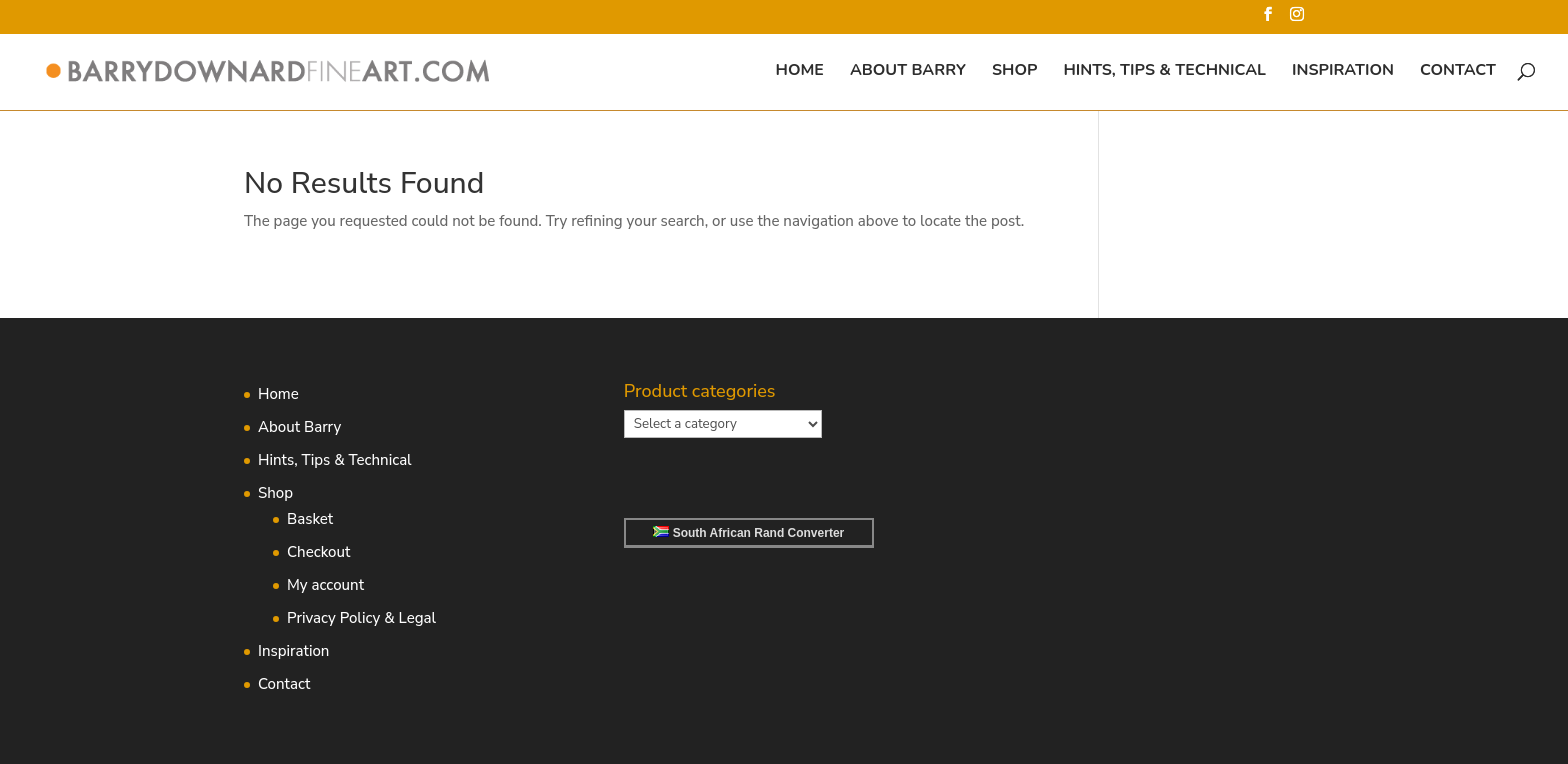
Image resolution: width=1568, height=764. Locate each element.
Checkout (318, 552)
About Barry (908, 72)
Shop (1014, 72)
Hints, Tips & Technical (1164, 72)
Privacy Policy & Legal (361, 618)
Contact (1458, 72)
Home (800, 72)
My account (325, 585)
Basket (310, 519)
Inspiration (1343, 72)
